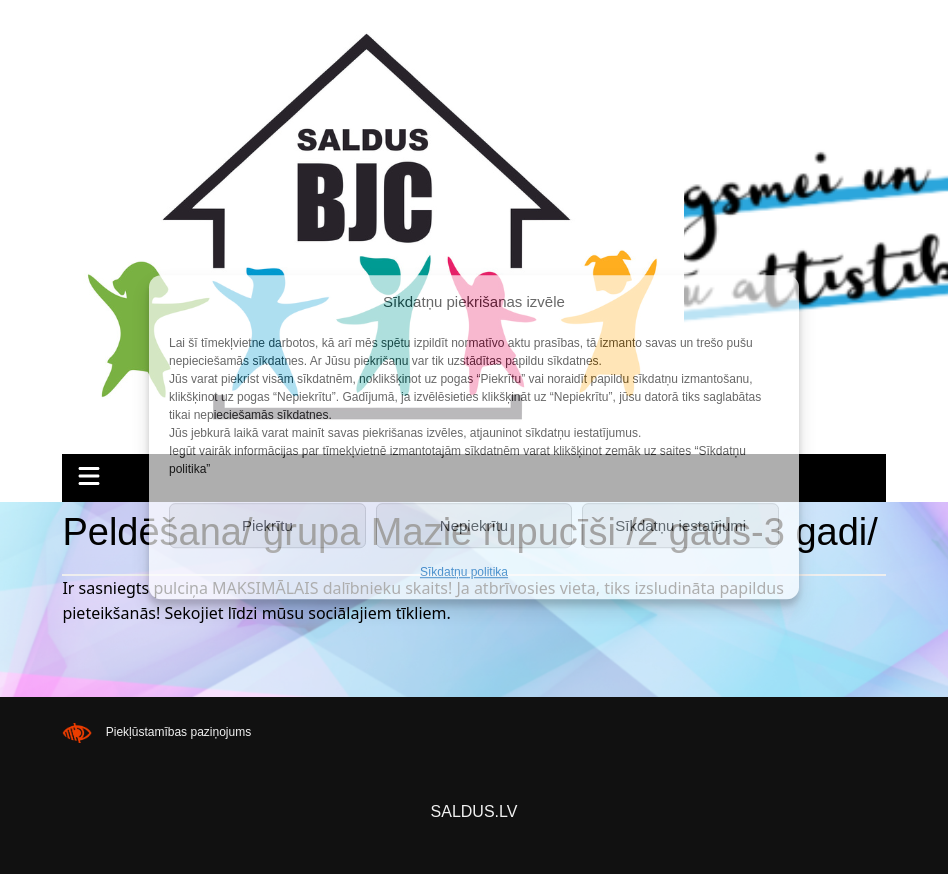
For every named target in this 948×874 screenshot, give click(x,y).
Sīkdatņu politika (464, 572)
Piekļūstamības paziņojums (178, 732)
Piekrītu (267, 525)
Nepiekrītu (474, 525)
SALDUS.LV (474, 811)
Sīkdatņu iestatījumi (680, 525)
